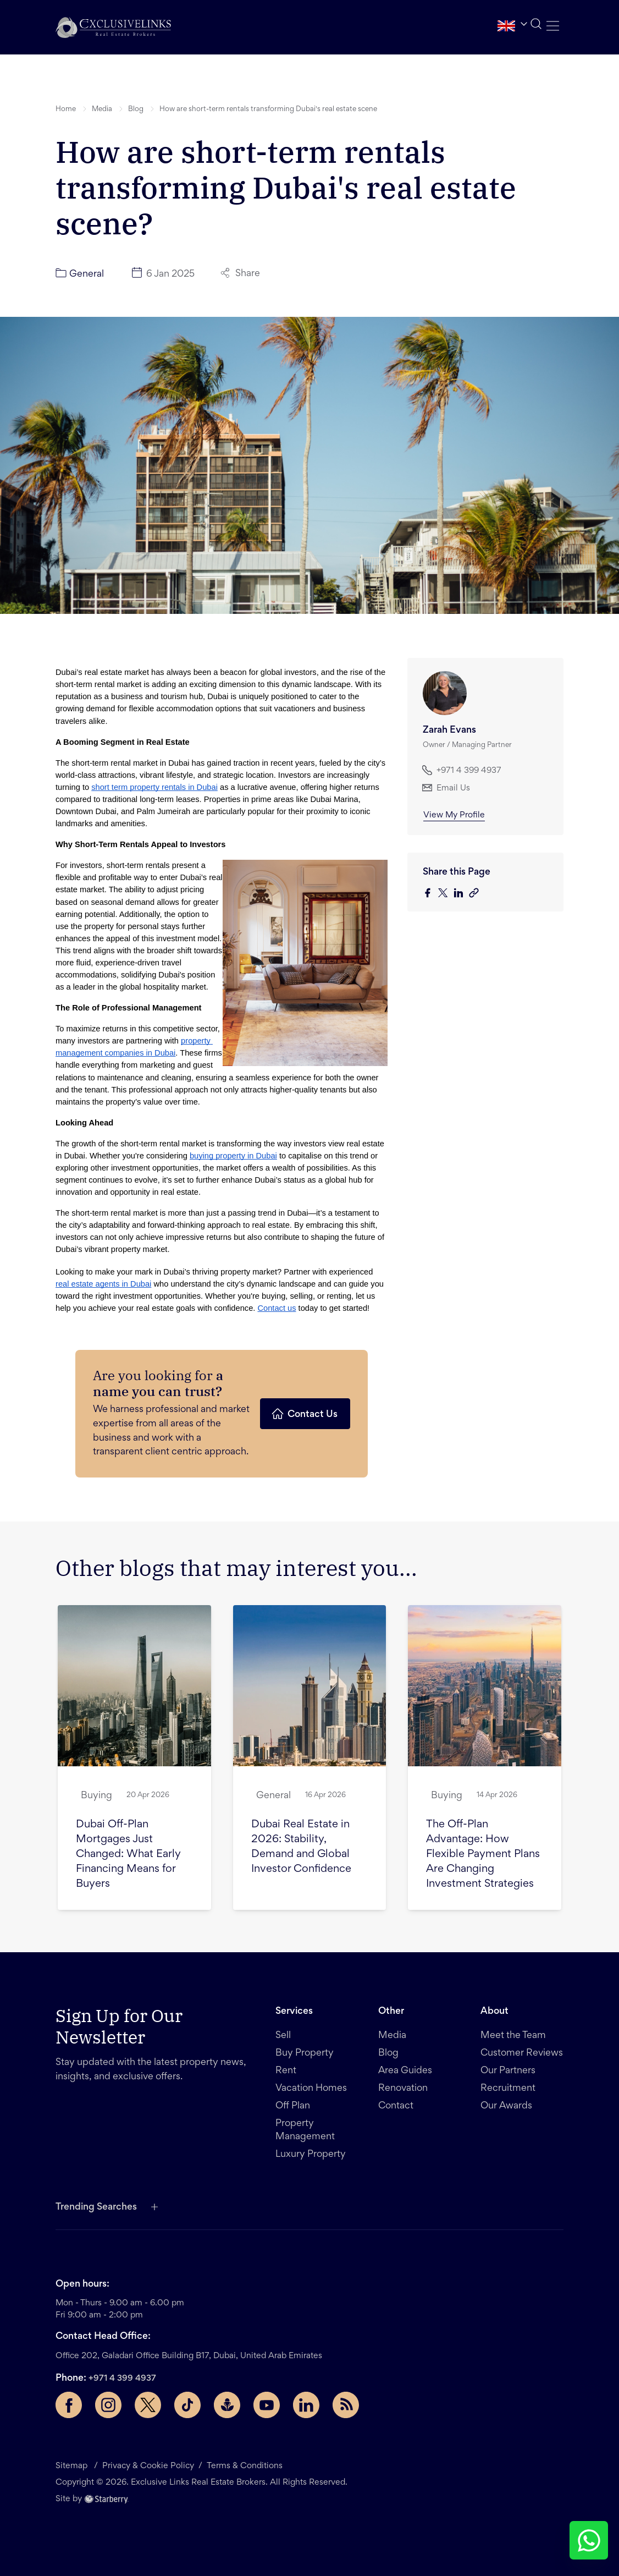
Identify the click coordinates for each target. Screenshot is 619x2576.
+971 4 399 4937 (122, 2378)
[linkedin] (461, 894)
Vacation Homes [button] (311, 2088)
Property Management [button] (305, 2130)
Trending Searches (96, 2207)
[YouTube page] (266, 2405)
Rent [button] (285, 2071)
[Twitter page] (148, 2405)
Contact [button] (395, 2106)
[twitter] (446, 894)
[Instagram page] (108, 2405)
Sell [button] (283, 2035)
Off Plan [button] (292, 2106)
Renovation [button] (403, 2088)
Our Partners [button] (507, 2071)
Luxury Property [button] (310, 2154)
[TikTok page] (187, 2405)
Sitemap (73, 2466)
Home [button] (66, 109)
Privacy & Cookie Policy (148, 2466)
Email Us (446, 788)
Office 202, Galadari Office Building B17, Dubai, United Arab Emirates (189, 2356)
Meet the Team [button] (513, 2035)
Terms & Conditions (245, 2466)
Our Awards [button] (506, 2106)
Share (240, 272)
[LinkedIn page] (306, 2405)
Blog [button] (135, 109)
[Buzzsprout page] (227, 2405)
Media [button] (102, 109)
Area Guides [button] (405, 2071)
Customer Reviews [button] (521, 2053)
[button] (113, 27)
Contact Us (304, 1414)
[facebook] (430, 894)
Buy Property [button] (304, 2053)
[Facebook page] (69, 2405)
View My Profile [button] (454, 815)
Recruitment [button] (507, 2088)
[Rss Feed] (346, 2405)
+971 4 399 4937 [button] (462, 770)
